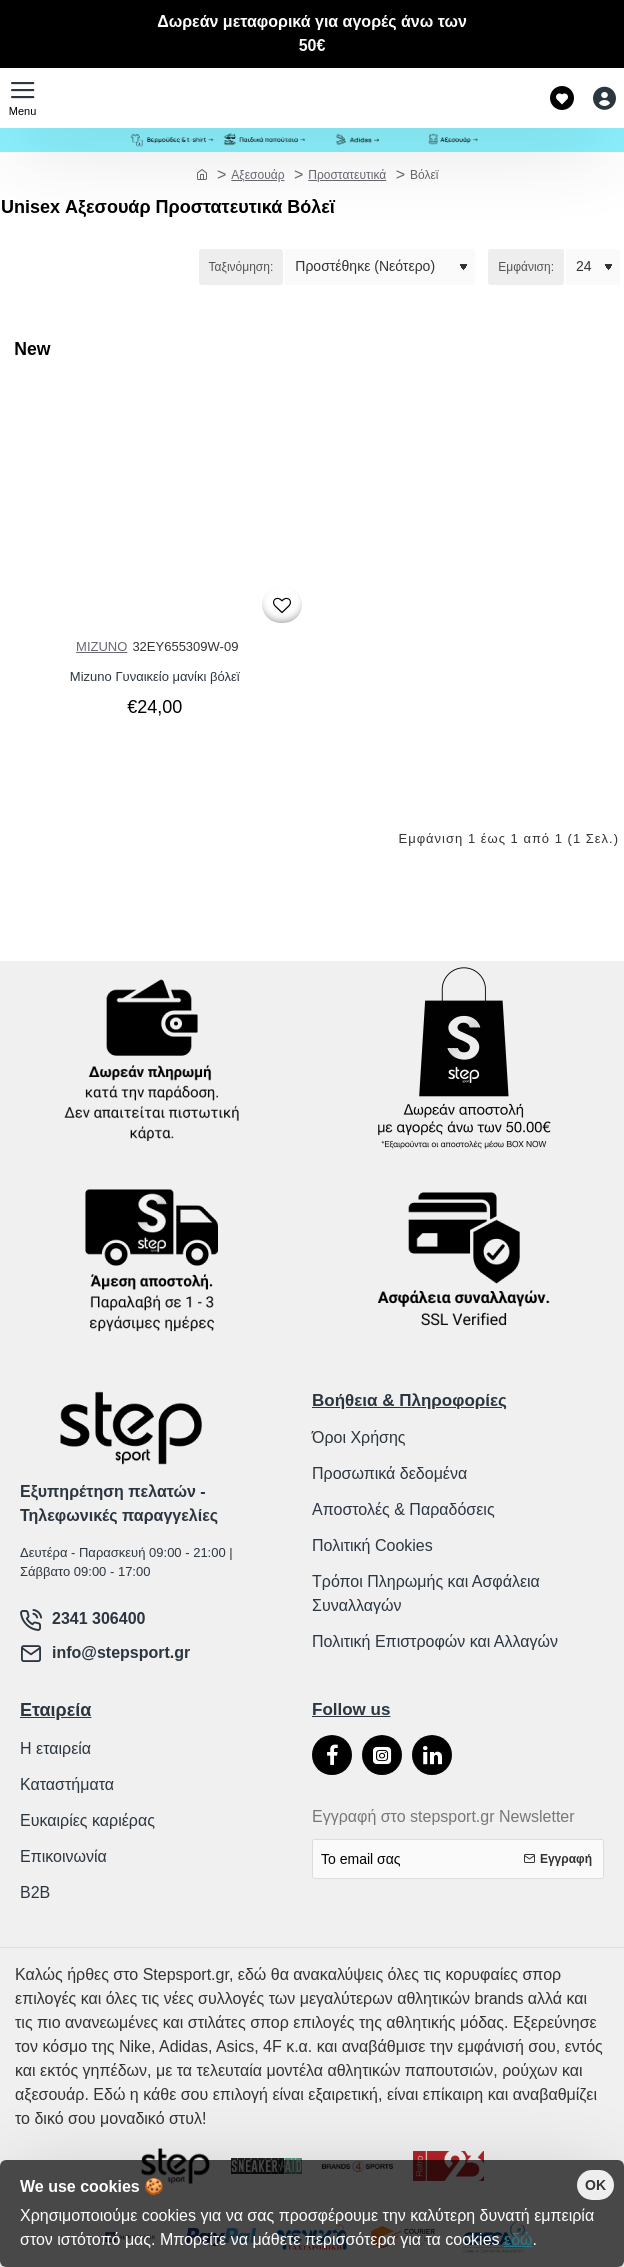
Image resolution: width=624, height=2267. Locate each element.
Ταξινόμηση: (241, 267)
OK (595, 2185)
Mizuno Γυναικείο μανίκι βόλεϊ (155, 676)
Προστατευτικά (347, 175)
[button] (282, 604)
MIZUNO (101, 646)
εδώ (518, 2239)
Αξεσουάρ (257, 175)
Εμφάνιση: (526, 267)
